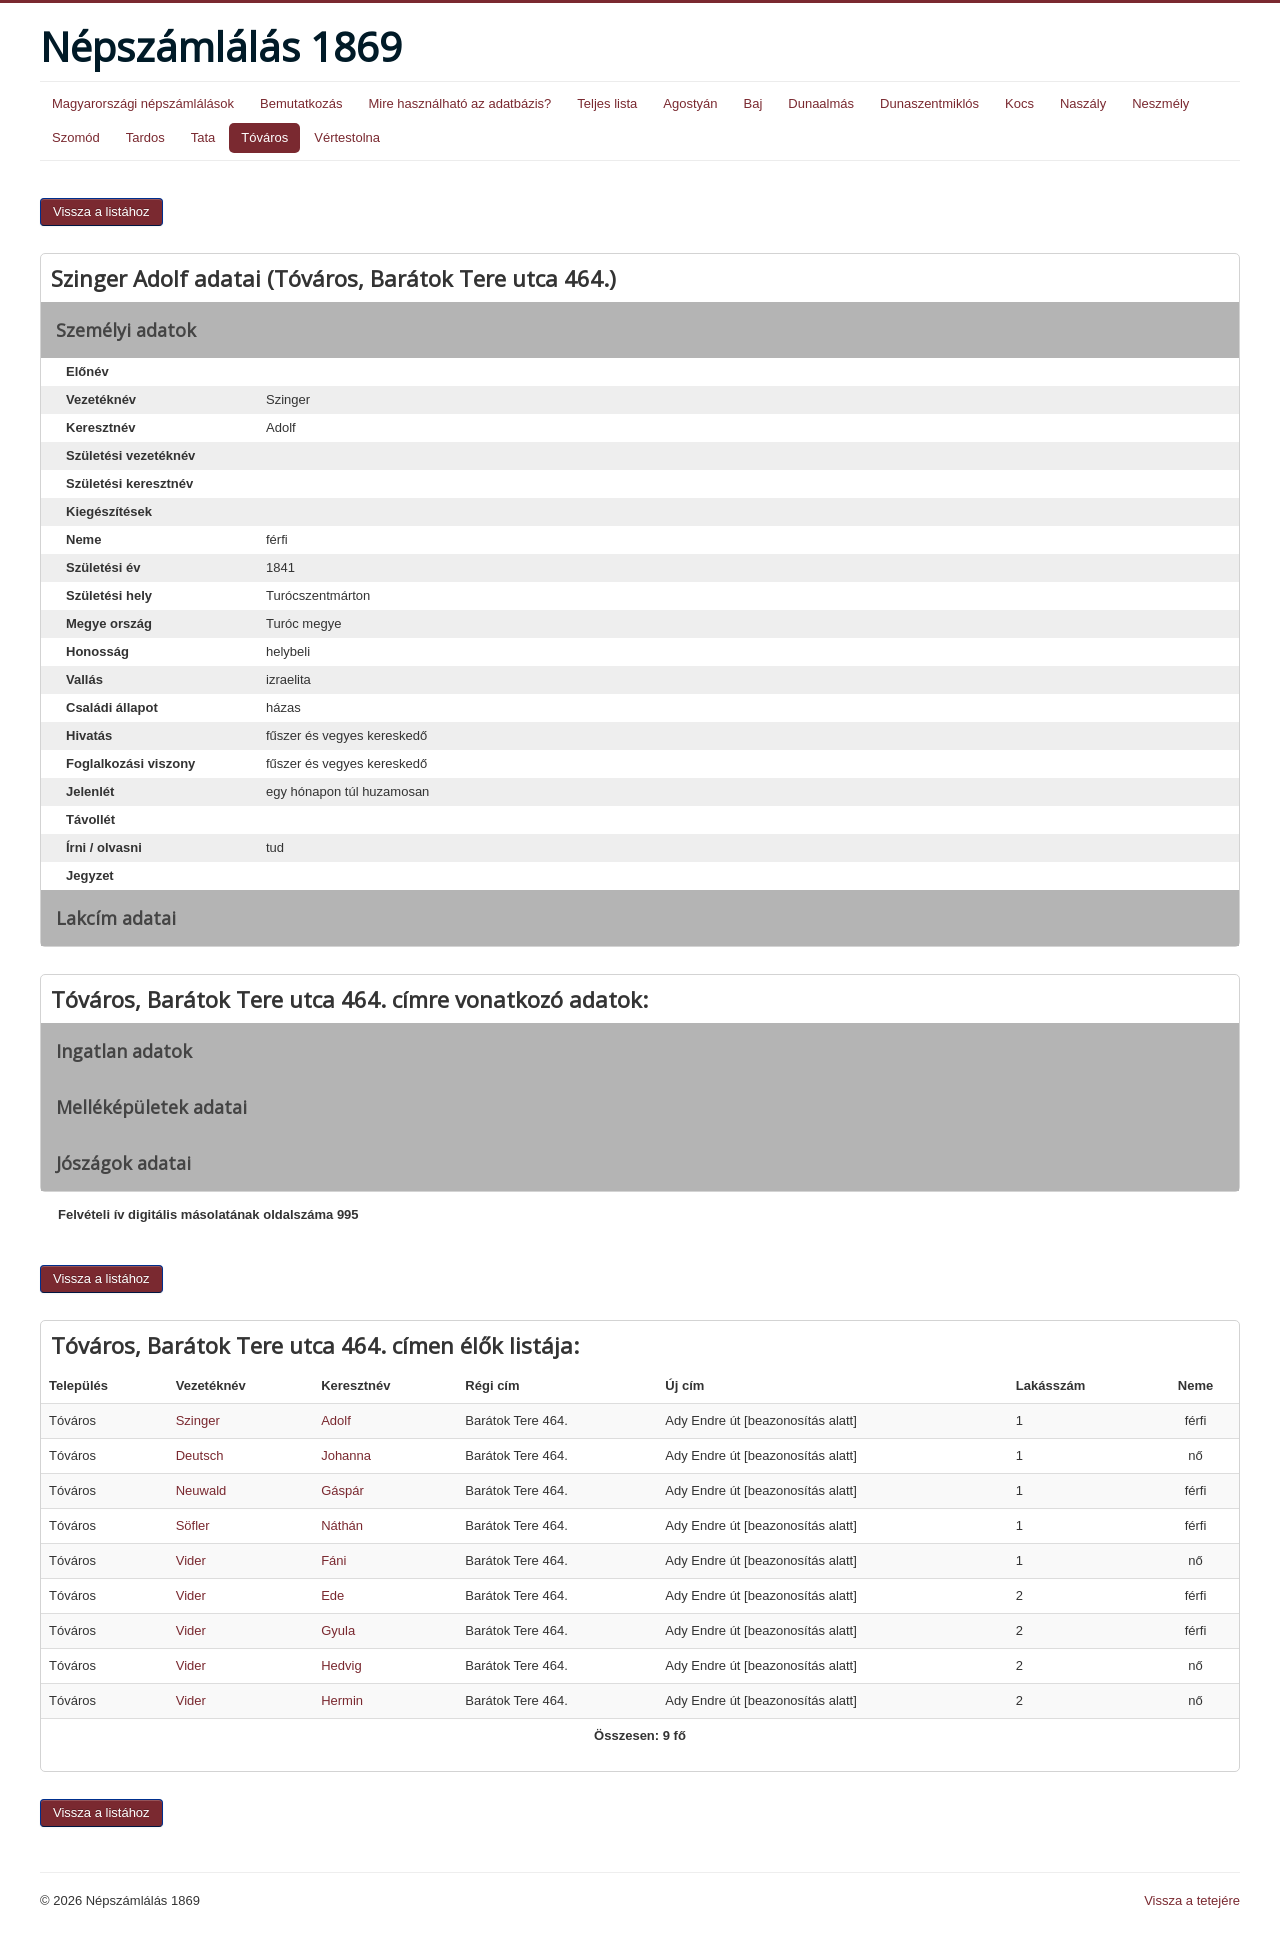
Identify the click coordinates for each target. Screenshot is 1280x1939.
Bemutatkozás (301, 103)
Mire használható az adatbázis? (459, 103)
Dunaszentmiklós (929, 103)
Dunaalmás (821, 103)
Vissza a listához (101, 211)
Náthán (342, 1525)
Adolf (336, 1420)
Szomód (76, 137)
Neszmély (1160, 103)
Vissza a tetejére (1192, 1900)
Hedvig (341, 1665)
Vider (191, 1560)
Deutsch (200, 1455)
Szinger (198, 1420)
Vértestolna (347, 137)
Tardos (145, 137)
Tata (203, 137)
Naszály (1083, 103)
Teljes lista (607, 103)
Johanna (346, 1455)
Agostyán (690, 103)
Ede (332, 1595)
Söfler (193, 1525)
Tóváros (264, 137)
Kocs (1019, 103)
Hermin (342, 1700)
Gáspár (342, 1490)
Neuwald (201, 1490)
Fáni (333, 1560)
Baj (752, 103)
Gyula (338, 1630)
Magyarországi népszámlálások (143, 103)
